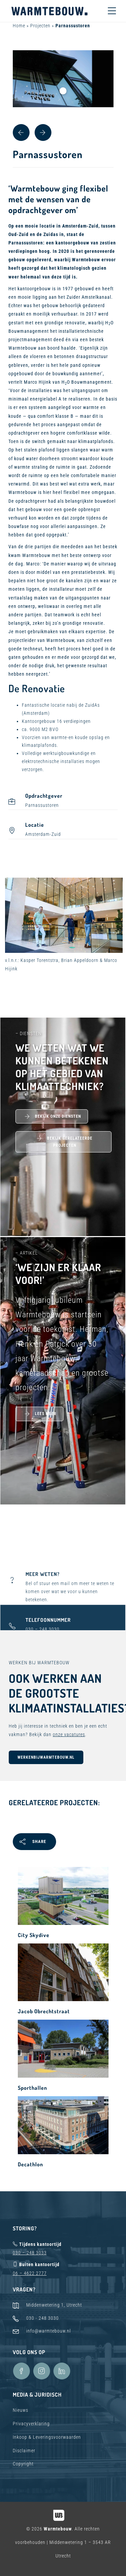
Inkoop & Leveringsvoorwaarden (47, 2437)
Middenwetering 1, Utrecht (54, 2305)
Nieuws (20, 2410)
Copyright (23, 2463)
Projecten (40, 25)
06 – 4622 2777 (30, 2273)
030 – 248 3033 (30, 2252)
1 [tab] (63, 90)
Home (19, 25)
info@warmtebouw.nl (48, 2331)
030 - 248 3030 (42, 2318)
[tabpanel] (63, 78)
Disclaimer (24, 2450)
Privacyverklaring (31, 2423)
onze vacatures (69, 1734)
